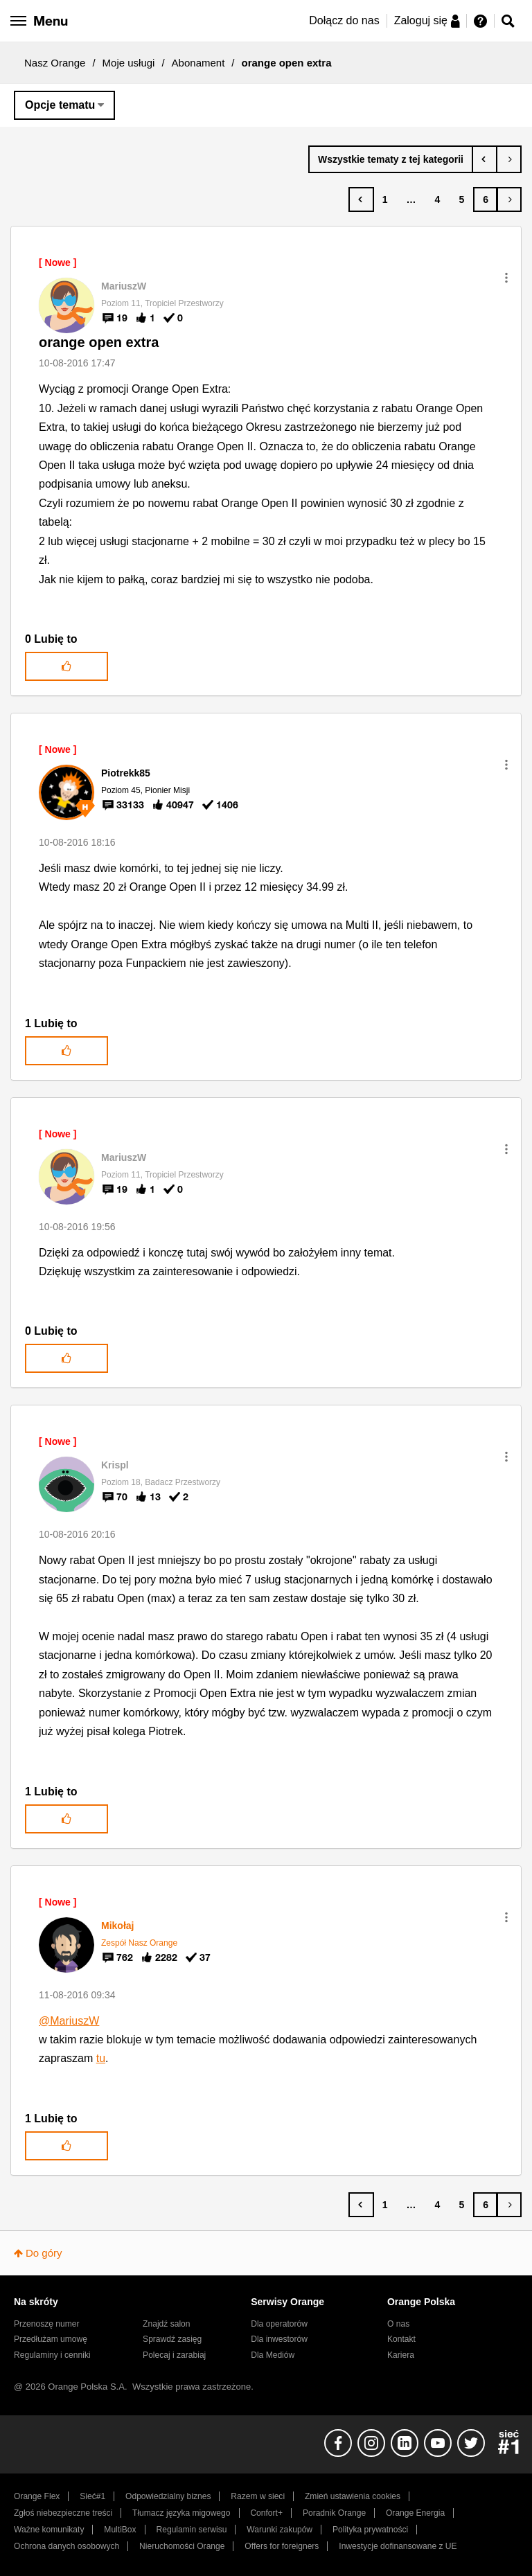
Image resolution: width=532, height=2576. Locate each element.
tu (100, 2058)
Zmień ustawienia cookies (352, 2496)
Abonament (198, 63)
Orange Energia (415, 2513)
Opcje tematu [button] (60, 105)
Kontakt (401, 2339)
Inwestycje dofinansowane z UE (397, 2546)
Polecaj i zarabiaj (174, 2355)
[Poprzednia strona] (361, 199)
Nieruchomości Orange (181, 2546)
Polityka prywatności (370, 2529)
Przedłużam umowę (50, 2339)
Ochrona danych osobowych (66, 2546)
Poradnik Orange (334, 2513)
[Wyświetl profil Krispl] (115, 1465)
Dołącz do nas (344, 20)
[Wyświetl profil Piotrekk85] (125, 773)
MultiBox (120, 2529)
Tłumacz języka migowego (181, 2513)
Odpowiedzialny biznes (168, 2496)
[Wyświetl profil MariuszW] (123, 286)
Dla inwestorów (279, 2339)
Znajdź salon (166, 2324)
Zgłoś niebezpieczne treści (63, 2513)
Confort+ (266, 2513)
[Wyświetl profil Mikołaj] (117, 1925)
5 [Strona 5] (461, 199)
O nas (398, 2324)
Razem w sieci (258, 2496)
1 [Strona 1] (385, 199)
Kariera (400, 2355)
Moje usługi (129, 63)
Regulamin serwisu (192, 2529)
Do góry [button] (44, 2253)
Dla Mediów (272, 2355)
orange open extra (99, 342)
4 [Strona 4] (438, 199)
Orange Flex (37, 2496)
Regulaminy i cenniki (52, 2355)
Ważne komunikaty (49, 2529)
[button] (506, 278)
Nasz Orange (54, 63)
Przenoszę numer (47, 2324)
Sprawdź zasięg (172, 2339)
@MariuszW (69, 2021)
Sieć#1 (92, 2496)
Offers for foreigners (282, 2546)
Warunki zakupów (279, 2529)
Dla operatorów (279, 2324)
